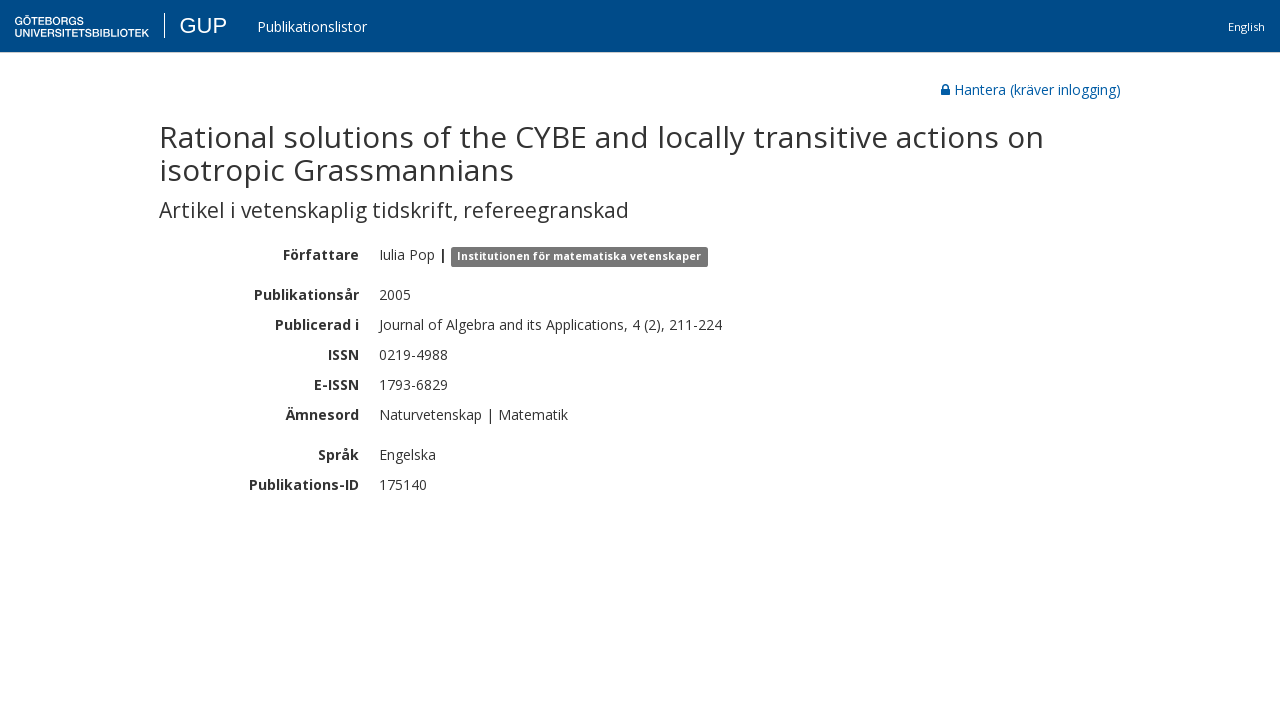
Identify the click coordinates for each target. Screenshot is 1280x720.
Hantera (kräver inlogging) (1031, 89)
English (1246, 26)
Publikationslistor (312, 26)
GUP (203, 25)
